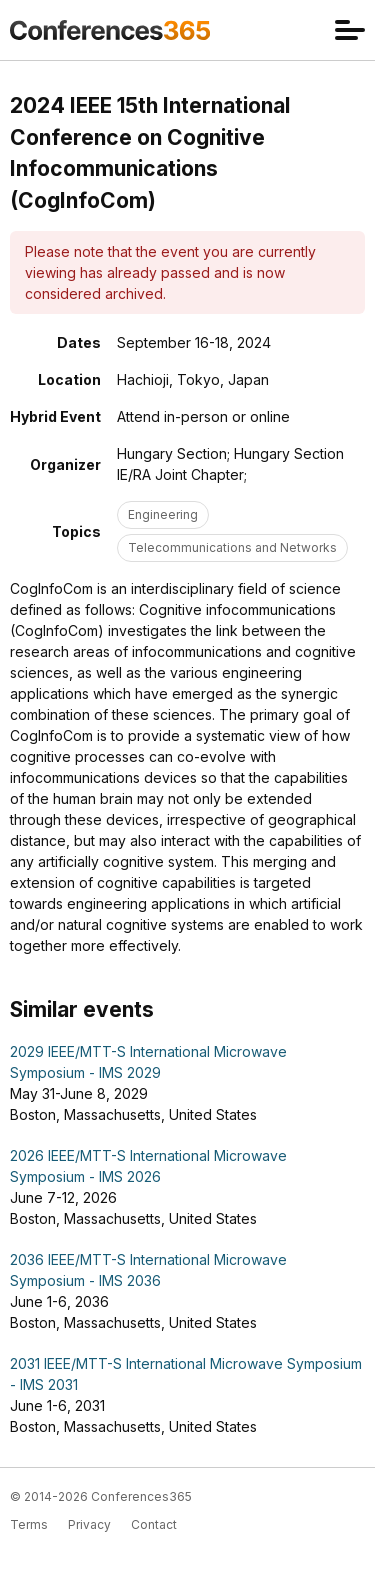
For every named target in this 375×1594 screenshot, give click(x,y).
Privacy (89, 1524)
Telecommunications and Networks (232, 547)
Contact (154, 1524)
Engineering (163, 514)
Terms (29, 1524)
